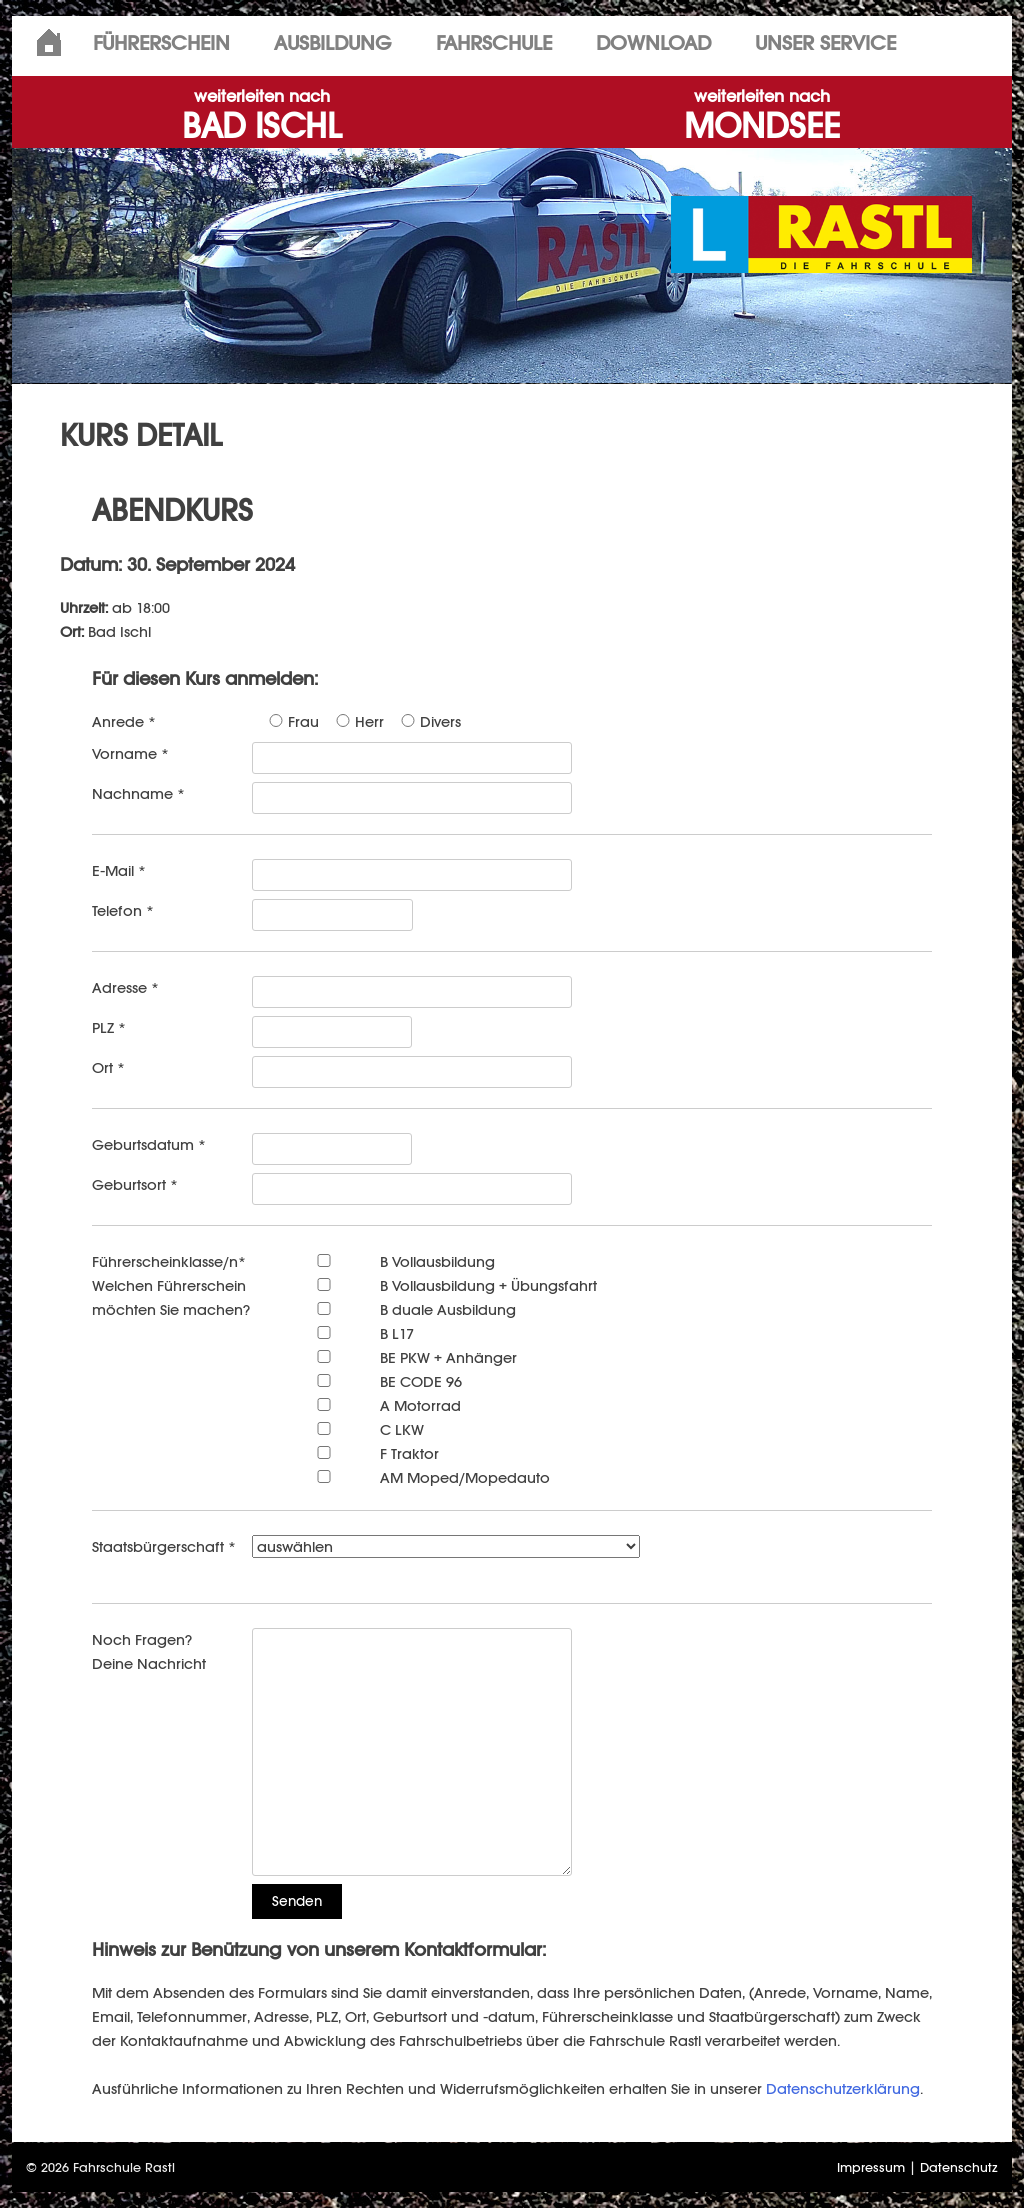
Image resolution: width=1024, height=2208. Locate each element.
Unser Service (825, 43)
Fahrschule (494, 43)
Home (49, 43)
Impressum (871, 2167)
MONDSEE (762, 116)
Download (653, 43)
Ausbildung (333, 43)
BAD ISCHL (262, 116)
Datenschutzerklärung (843, 2088)
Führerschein (161, 43)
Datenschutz (959, 2167)
